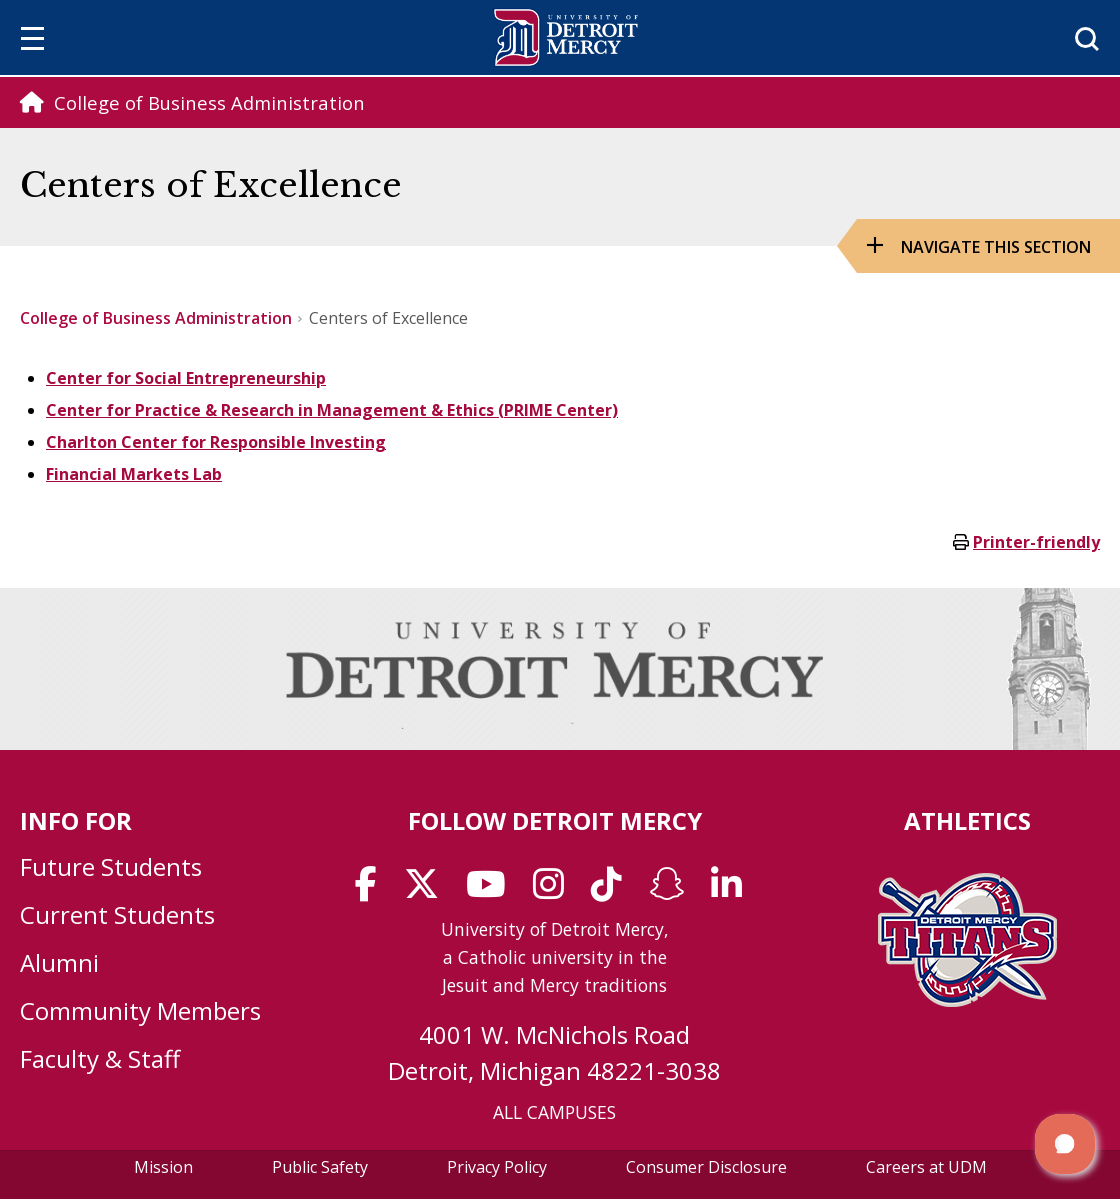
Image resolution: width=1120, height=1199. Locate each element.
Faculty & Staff (100, 1058)
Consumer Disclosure (706, 1167)
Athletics (967, 820)
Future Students (111, 866)
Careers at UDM (926, 1167)
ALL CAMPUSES (554, 1112)
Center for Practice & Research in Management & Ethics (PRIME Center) (332, 410)
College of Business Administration (156, 318)
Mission (163, 1167)
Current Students (117, 914)
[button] (1065, 1144)
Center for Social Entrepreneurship (186, 378)
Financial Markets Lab (134, 474)
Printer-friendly (1036, 542)
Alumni (59, 962)
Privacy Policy (497, 1167)
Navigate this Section (996, 247)
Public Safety (320, 1167)
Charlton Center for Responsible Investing (216, 442)
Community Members (140, 1010)
